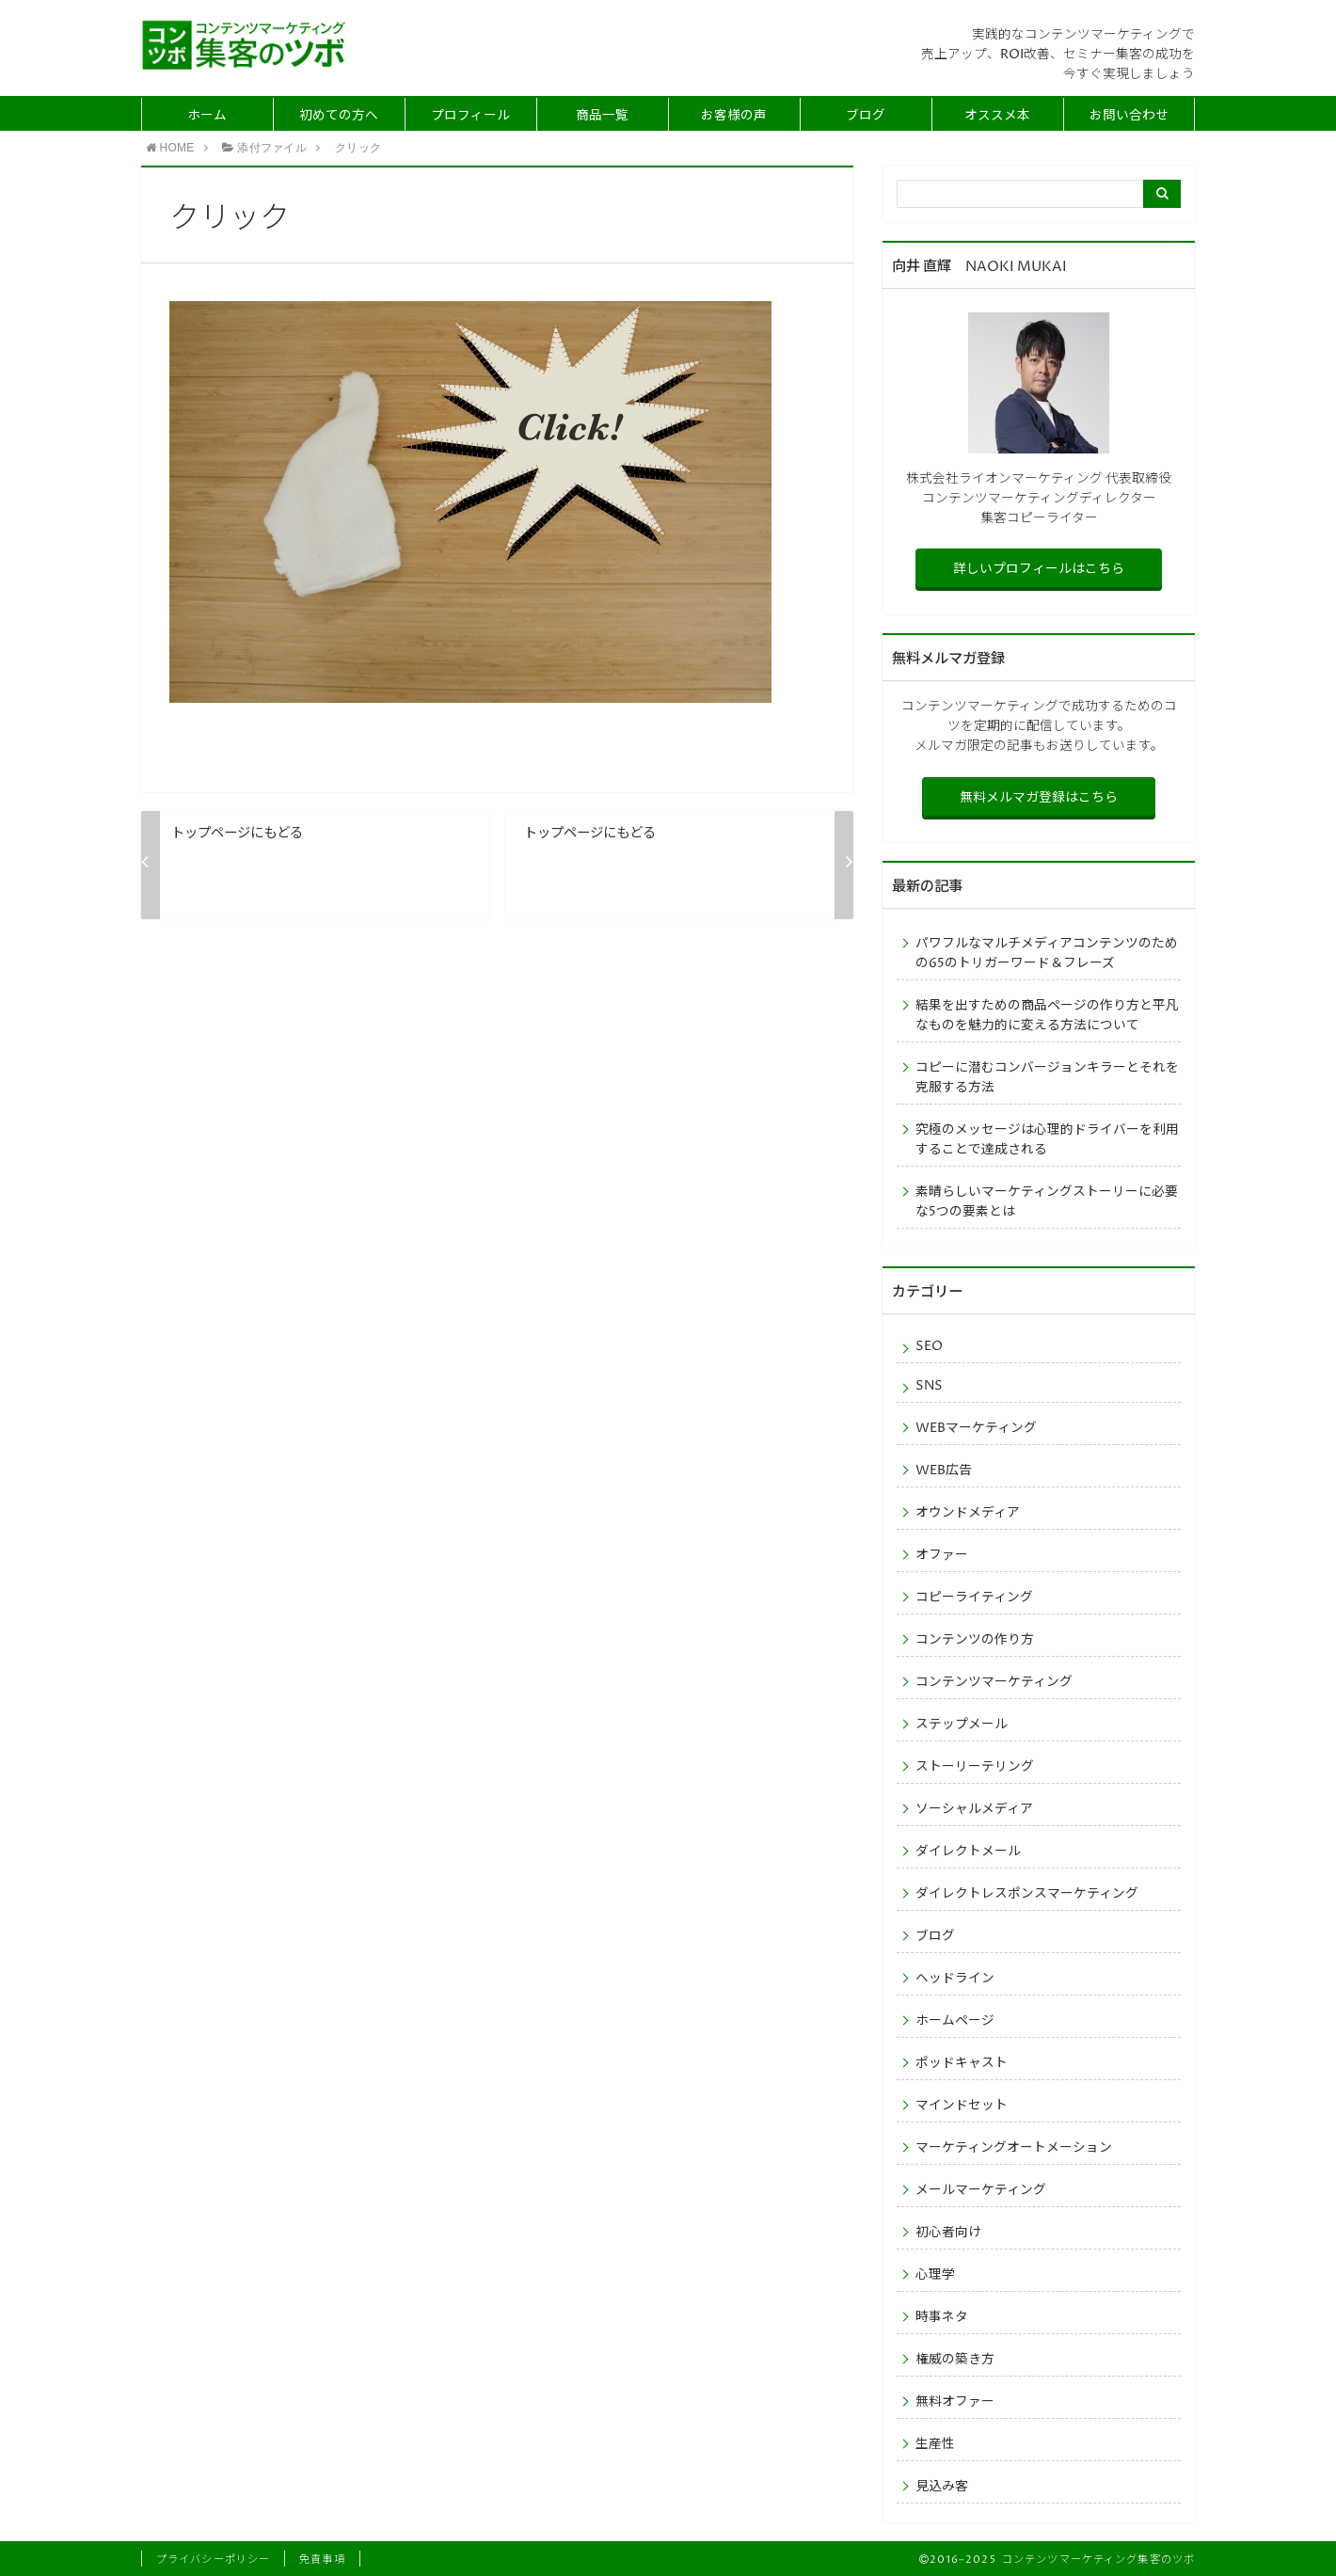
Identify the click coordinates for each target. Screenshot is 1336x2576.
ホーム (207, 115)
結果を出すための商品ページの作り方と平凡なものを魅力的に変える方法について (1047, 1015)
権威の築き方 (954, 2359)
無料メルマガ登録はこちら (1039, 797)
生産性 (935, 2444)
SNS (929, 1385)
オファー (941, 1555)
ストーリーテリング (974, 1766)
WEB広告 (943, 1470)
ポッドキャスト (961, 2063)
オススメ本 (997, 115)
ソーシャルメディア (974, 1809)
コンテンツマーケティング (994, 1682)
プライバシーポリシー (213, 2559)
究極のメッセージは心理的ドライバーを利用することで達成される (1047, 1139)
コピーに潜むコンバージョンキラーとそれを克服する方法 (1047, 1077)
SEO (929, 1346)
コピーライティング (974, 1597)
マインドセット (961, 2105)
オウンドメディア (967, 1512)
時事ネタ (941, 2317)
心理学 (935, 2274)
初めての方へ (338, 115)
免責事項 (321, 2559)
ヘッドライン (954, 1978)
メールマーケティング (980, 2190)
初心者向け (948, 2232)
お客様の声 (734, 115)
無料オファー (954, 2401)
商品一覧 (602, 115)
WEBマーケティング (976, 1428)
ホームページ (954, 2020)
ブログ (865, 115)
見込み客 (941, 2486)
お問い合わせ (1129, 115)
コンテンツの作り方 (974, 1639)
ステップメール (961, 1724)
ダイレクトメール (968, 1851)
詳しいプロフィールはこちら (1038, 569)
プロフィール (470, 115)
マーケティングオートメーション (1013, 2147)
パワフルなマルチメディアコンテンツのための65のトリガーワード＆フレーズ (1046, 953)
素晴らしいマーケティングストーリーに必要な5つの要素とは (1046, 1202)
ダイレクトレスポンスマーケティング (1026, 1893)
